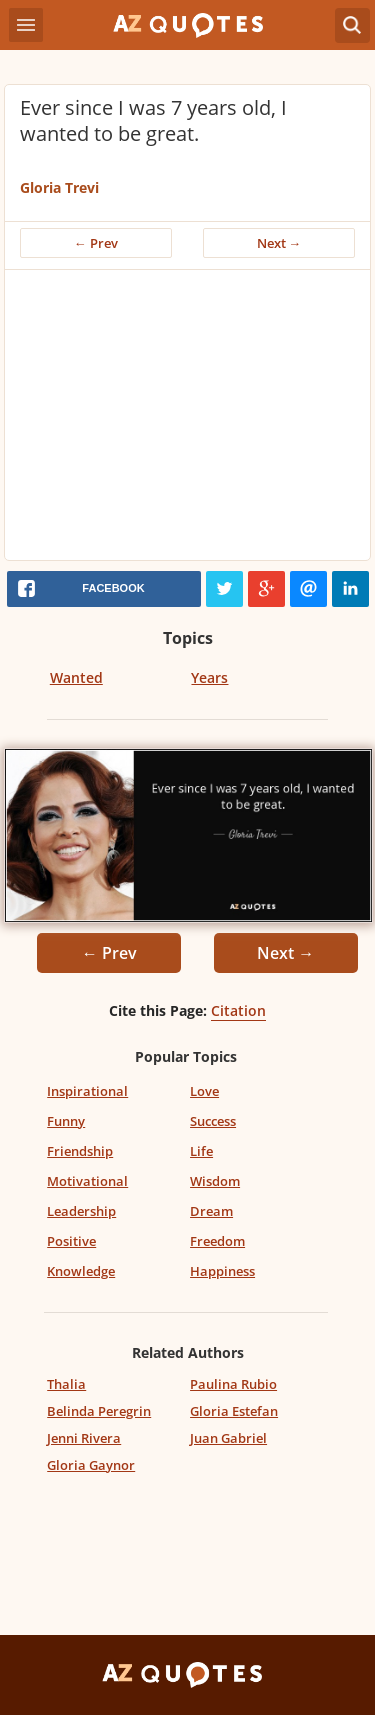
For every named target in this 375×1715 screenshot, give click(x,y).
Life (201, 1151)
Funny (66, 1121)
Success (213, 1121)
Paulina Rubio (233, 1384)
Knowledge (81, 1271)
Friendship (80, 1151)
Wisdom (215, 1181)
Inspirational (87, 1091)
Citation (238, 1010)
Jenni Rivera (84, 1438)
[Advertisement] (187, 420)
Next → (279, 243)
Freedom (217, 1241)
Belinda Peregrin (99, 1411)
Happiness (222, 1271)
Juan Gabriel (228, 1438)
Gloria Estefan (234, 1411)
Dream (211, 1211)
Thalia (66, 1384)
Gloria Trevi (59, 187)
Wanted (76, 677)
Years (209, 677)
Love (204, 1091)
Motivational (87, 1181)
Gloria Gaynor (91, 1465)
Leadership (81, 1211)
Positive (71, 1241)
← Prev (96, 243)
